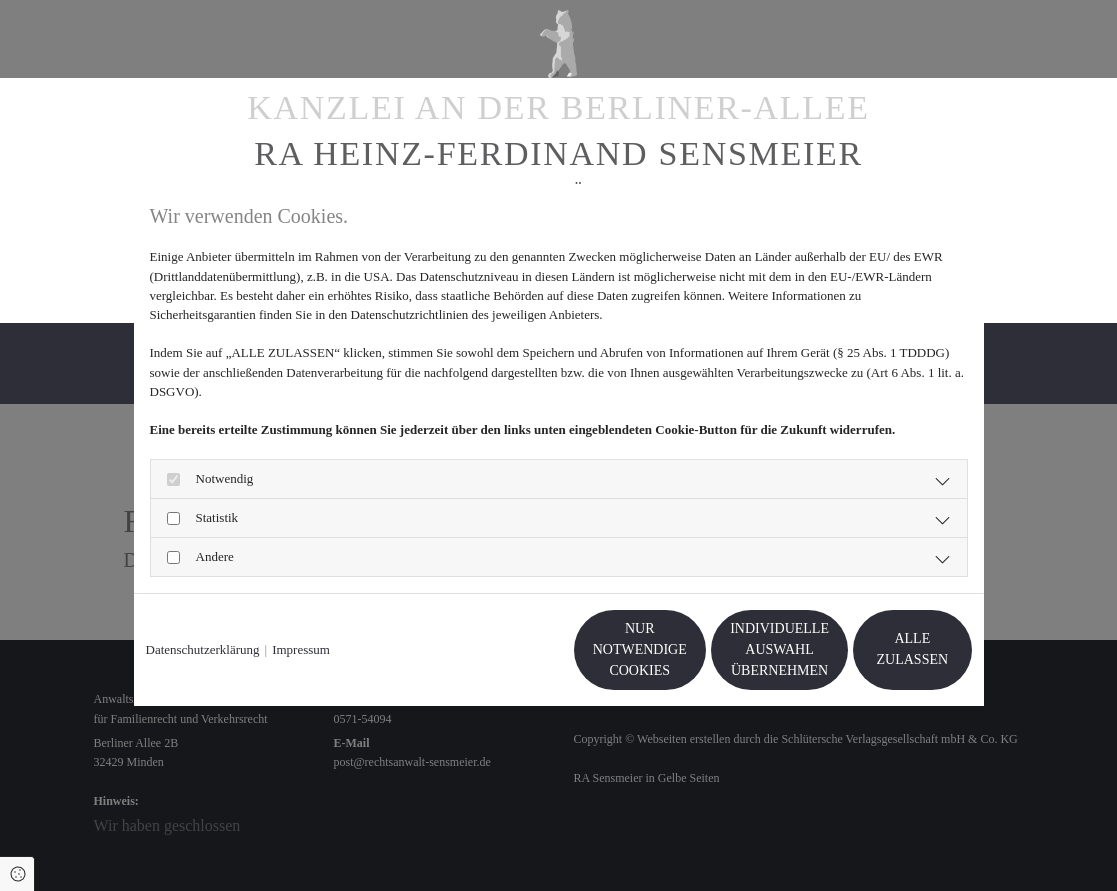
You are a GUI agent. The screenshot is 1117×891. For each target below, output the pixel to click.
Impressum (301, 649)
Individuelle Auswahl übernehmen (689, 649)
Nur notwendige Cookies (498, 649)
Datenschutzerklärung (203, 649)
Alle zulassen (879, 649)
